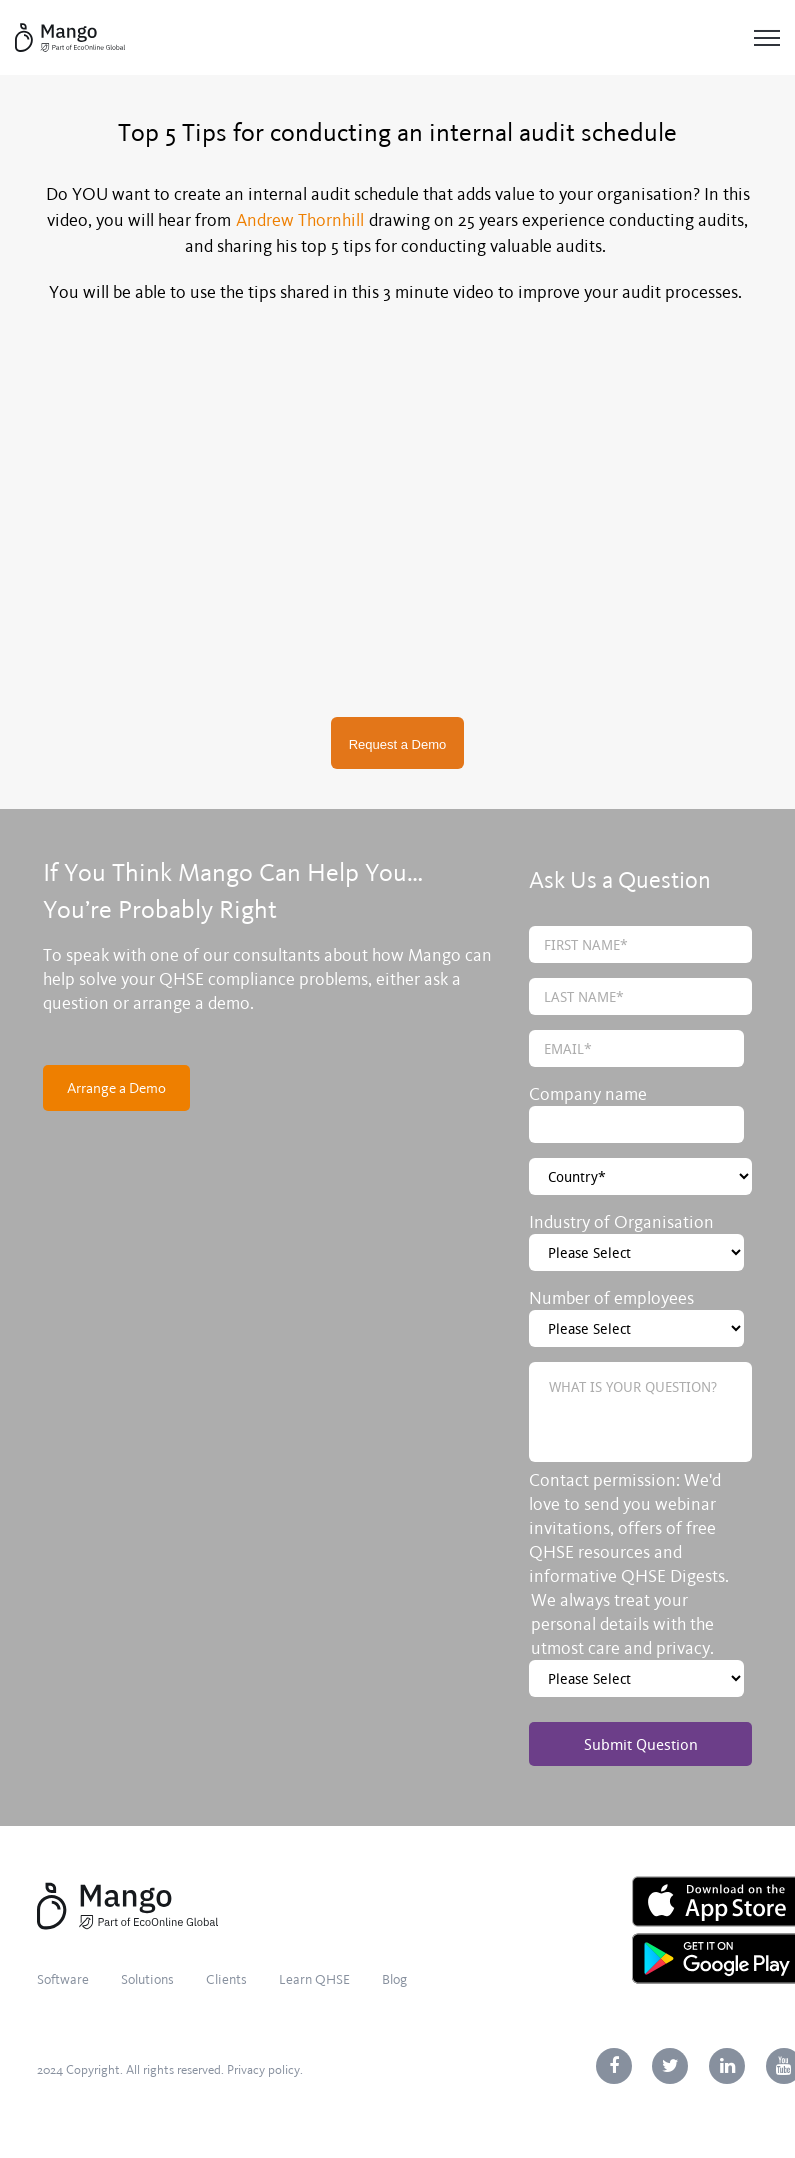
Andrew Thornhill (300, 220)
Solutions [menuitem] (147, 1979)
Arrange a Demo (116, 1088)
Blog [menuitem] (394, 1979)
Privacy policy (263, 2070)
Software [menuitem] (63, 1979)
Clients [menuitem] (226, 1979)
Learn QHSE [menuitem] (314, 1979)
